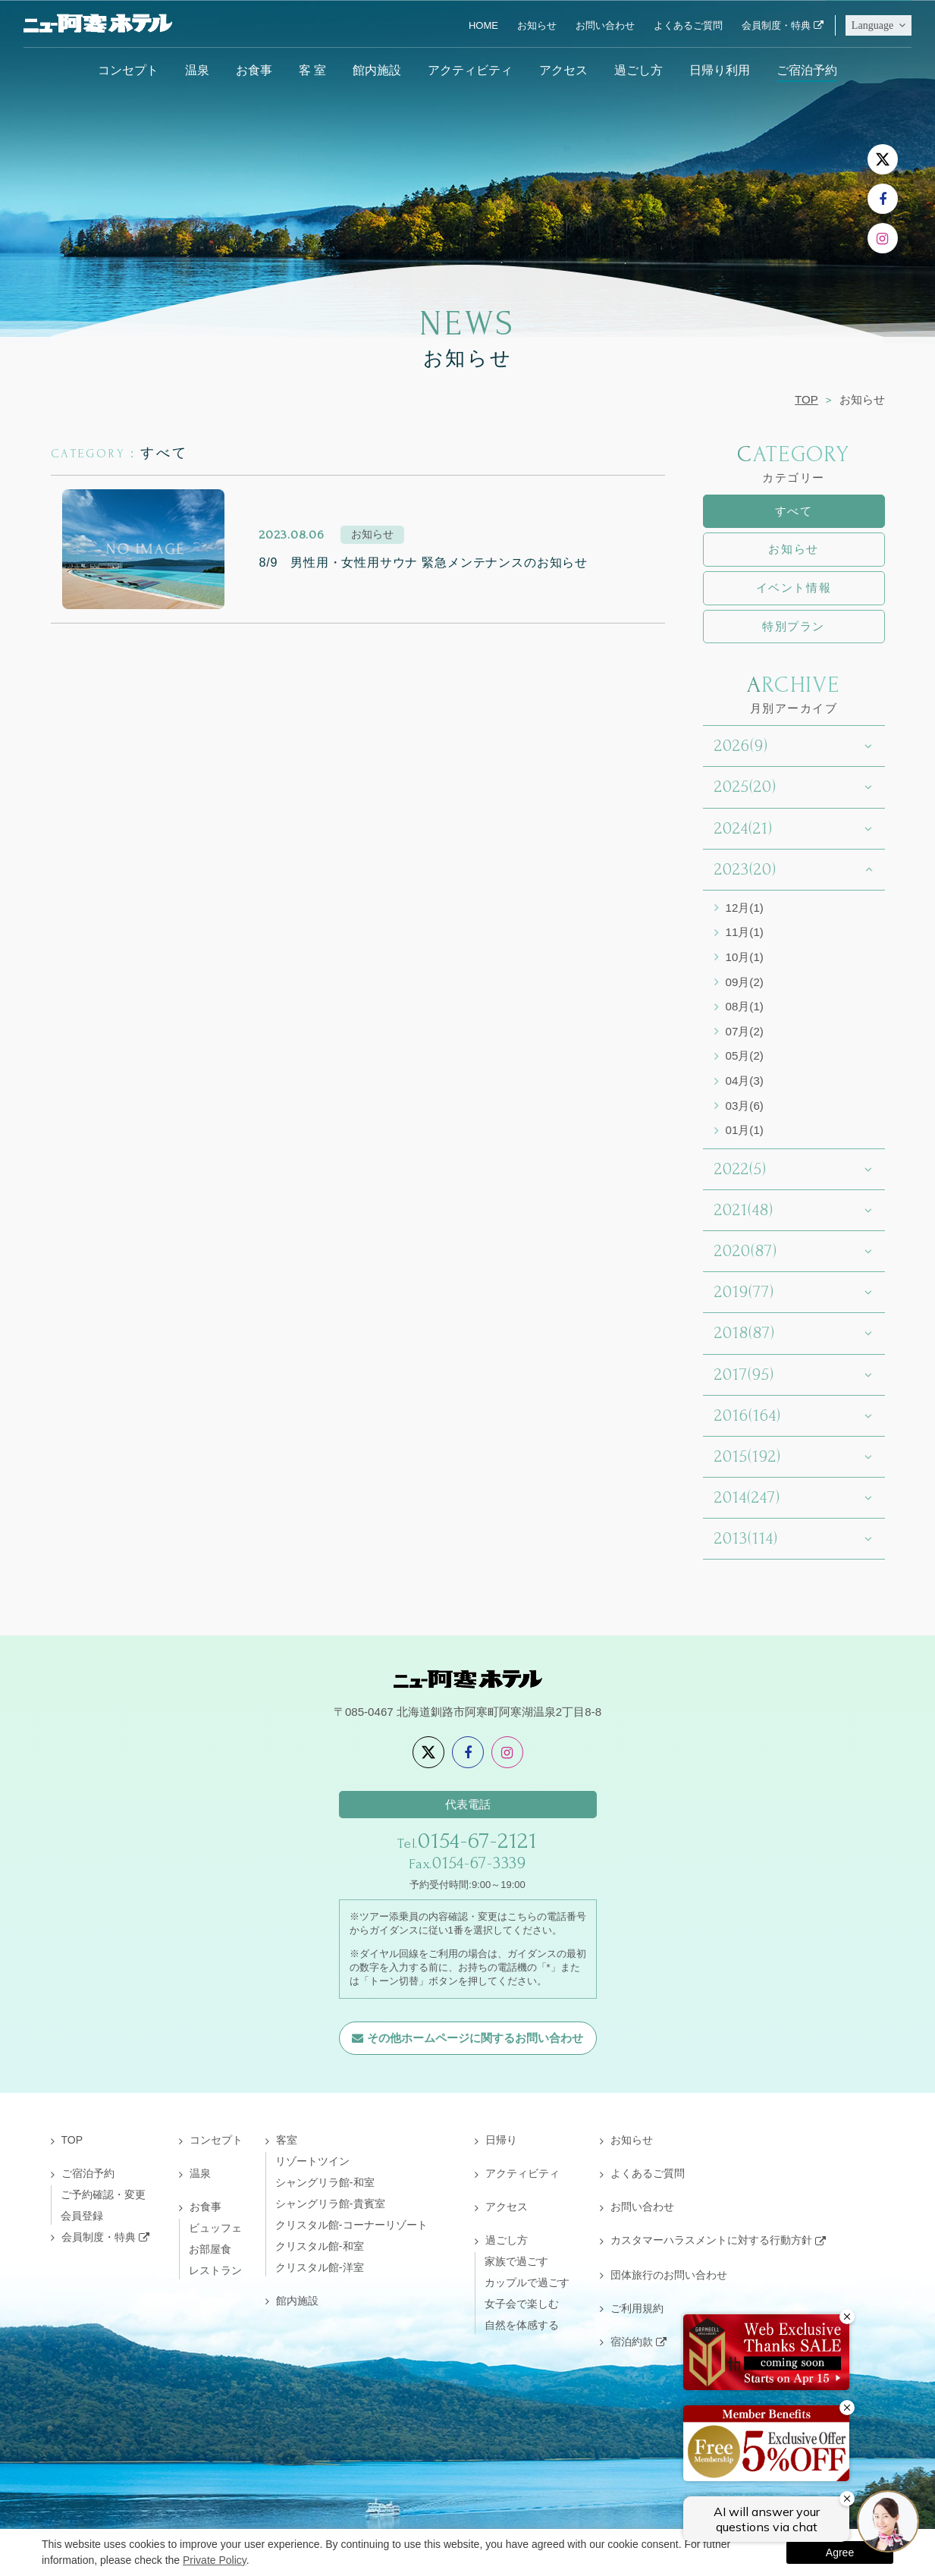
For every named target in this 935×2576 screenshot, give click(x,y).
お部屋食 (210, 2249)
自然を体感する (522, 2325)
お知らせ (537, 25)
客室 (286, 2140)
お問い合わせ (605, 25)
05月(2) (745, 1055)
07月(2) (745, 1031)
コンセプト (128, 70)
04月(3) (745, 1080)
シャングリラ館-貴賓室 (330, 2203)
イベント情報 (793, 587)
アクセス (563, 70)
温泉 (197, 70)
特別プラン (793, 626)
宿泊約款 (631, 2342)
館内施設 (377, 70)
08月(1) (745, 1006)
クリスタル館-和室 (319, 2246)
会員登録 (82, 2216)
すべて (794, 510)
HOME (483, 25)
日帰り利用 (719, 70)
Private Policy (214, 2560)
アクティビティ (470, 70)
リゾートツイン (312, 2161)
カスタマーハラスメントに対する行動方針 (711, 2240)
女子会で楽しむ (522, 2304)
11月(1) (745, 931)
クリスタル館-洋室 (319, 2267)
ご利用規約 (637, 2308)
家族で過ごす (516, 2261)
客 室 (312, 70)
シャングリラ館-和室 (325, 2182)
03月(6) (745, 1105)
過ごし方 (638, 70)
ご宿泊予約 (807, 70)
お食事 (254, 70)
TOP (806, 399)
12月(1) (745, 907)
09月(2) (745, 981)
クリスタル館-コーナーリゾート (351, 2225)
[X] (883, 159)
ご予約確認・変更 (103, 2194)
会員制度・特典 (776, 25)
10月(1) (745, 956)
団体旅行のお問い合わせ (668, 2275)
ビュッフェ (215, 2228)
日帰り (501, 2140)
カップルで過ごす (527, 2282)
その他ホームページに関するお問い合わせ (475, 2037)
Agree (840, 2552)
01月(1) (745, 1129)
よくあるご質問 (688, 25)
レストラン (215, 2270)
